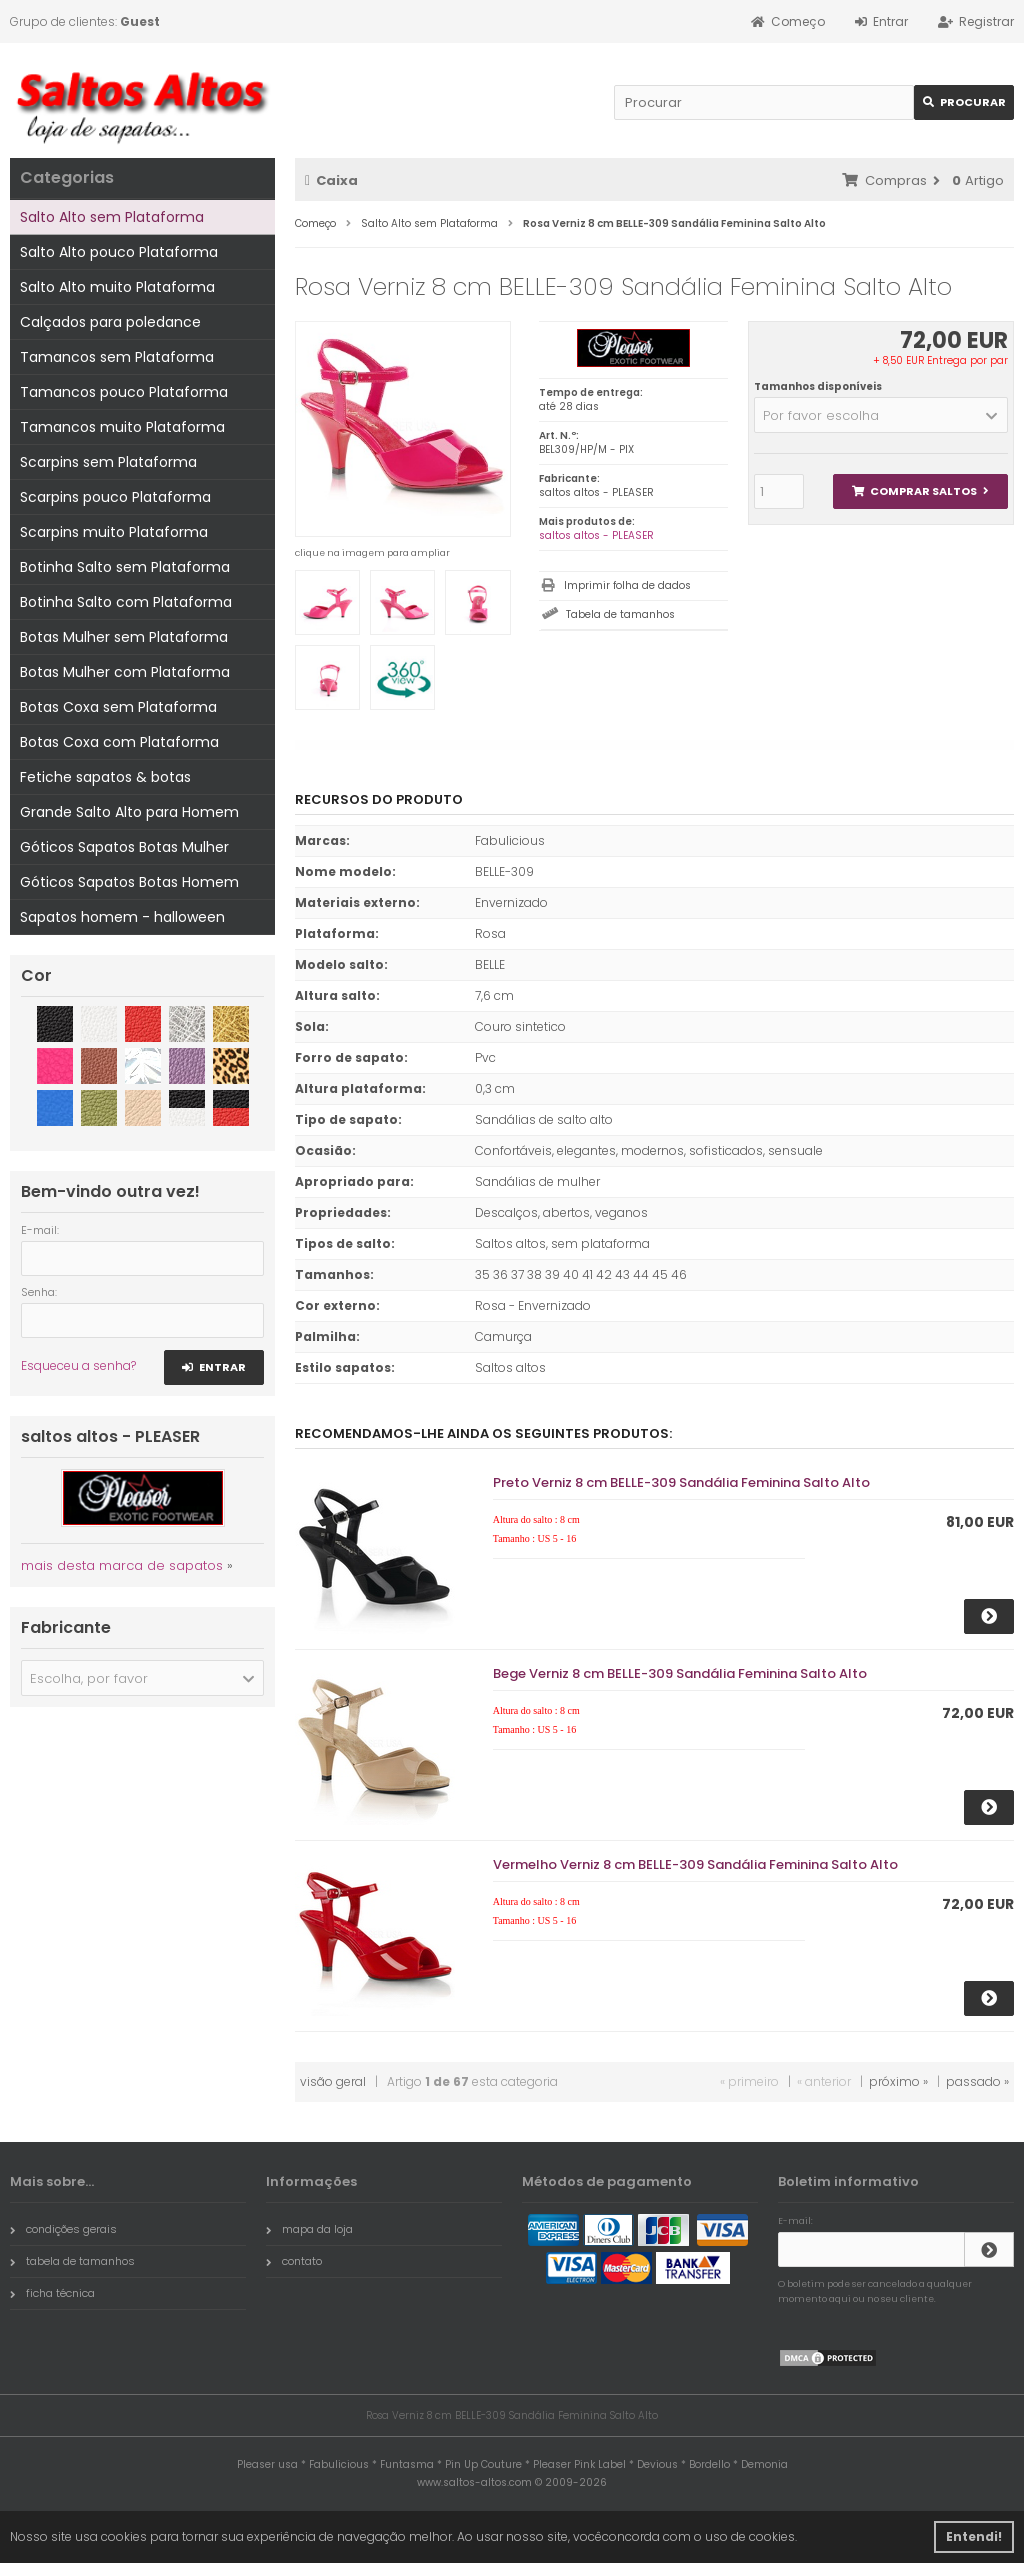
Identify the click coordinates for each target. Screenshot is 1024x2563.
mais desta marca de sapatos (122, 1565)
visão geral (333, 2081)
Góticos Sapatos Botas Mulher (124, 847)
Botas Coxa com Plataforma (119, 742)
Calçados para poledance (110, 322)
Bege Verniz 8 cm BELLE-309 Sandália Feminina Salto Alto (680, 1673)
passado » (977, 2081)
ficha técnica (52, 2293)
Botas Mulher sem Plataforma (124, 637)
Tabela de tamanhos (620, 614)
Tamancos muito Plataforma (122, 427)
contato (294, 2261)
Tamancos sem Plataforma (117, 357)
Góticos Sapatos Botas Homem (129, 882)
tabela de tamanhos (72, 2261)
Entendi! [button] (974, 2536)
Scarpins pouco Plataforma (115, 497)
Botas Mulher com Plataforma (125, 672)
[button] (881, 415)
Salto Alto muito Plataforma (117, 287)
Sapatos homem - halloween (122, 917)
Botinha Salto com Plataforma (126, 602)
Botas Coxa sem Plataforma (118, 707)
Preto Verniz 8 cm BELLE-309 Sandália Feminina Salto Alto (681, 1482)
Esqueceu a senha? (78, 1365)
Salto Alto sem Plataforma (112, 217)
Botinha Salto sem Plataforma (125, 567)
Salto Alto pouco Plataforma (119, 252)
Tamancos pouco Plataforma (124, 392)
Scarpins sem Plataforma (108, 462)
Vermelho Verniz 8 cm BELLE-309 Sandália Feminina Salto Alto (695, 1864)
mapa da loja (309, 2229)
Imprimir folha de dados (627, 585)
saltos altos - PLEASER (596, 535)
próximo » (898, 2081)
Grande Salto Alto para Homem (129, 812)
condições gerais (63, 2229)
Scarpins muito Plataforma (114, 532)
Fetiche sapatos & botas (105, 777)
